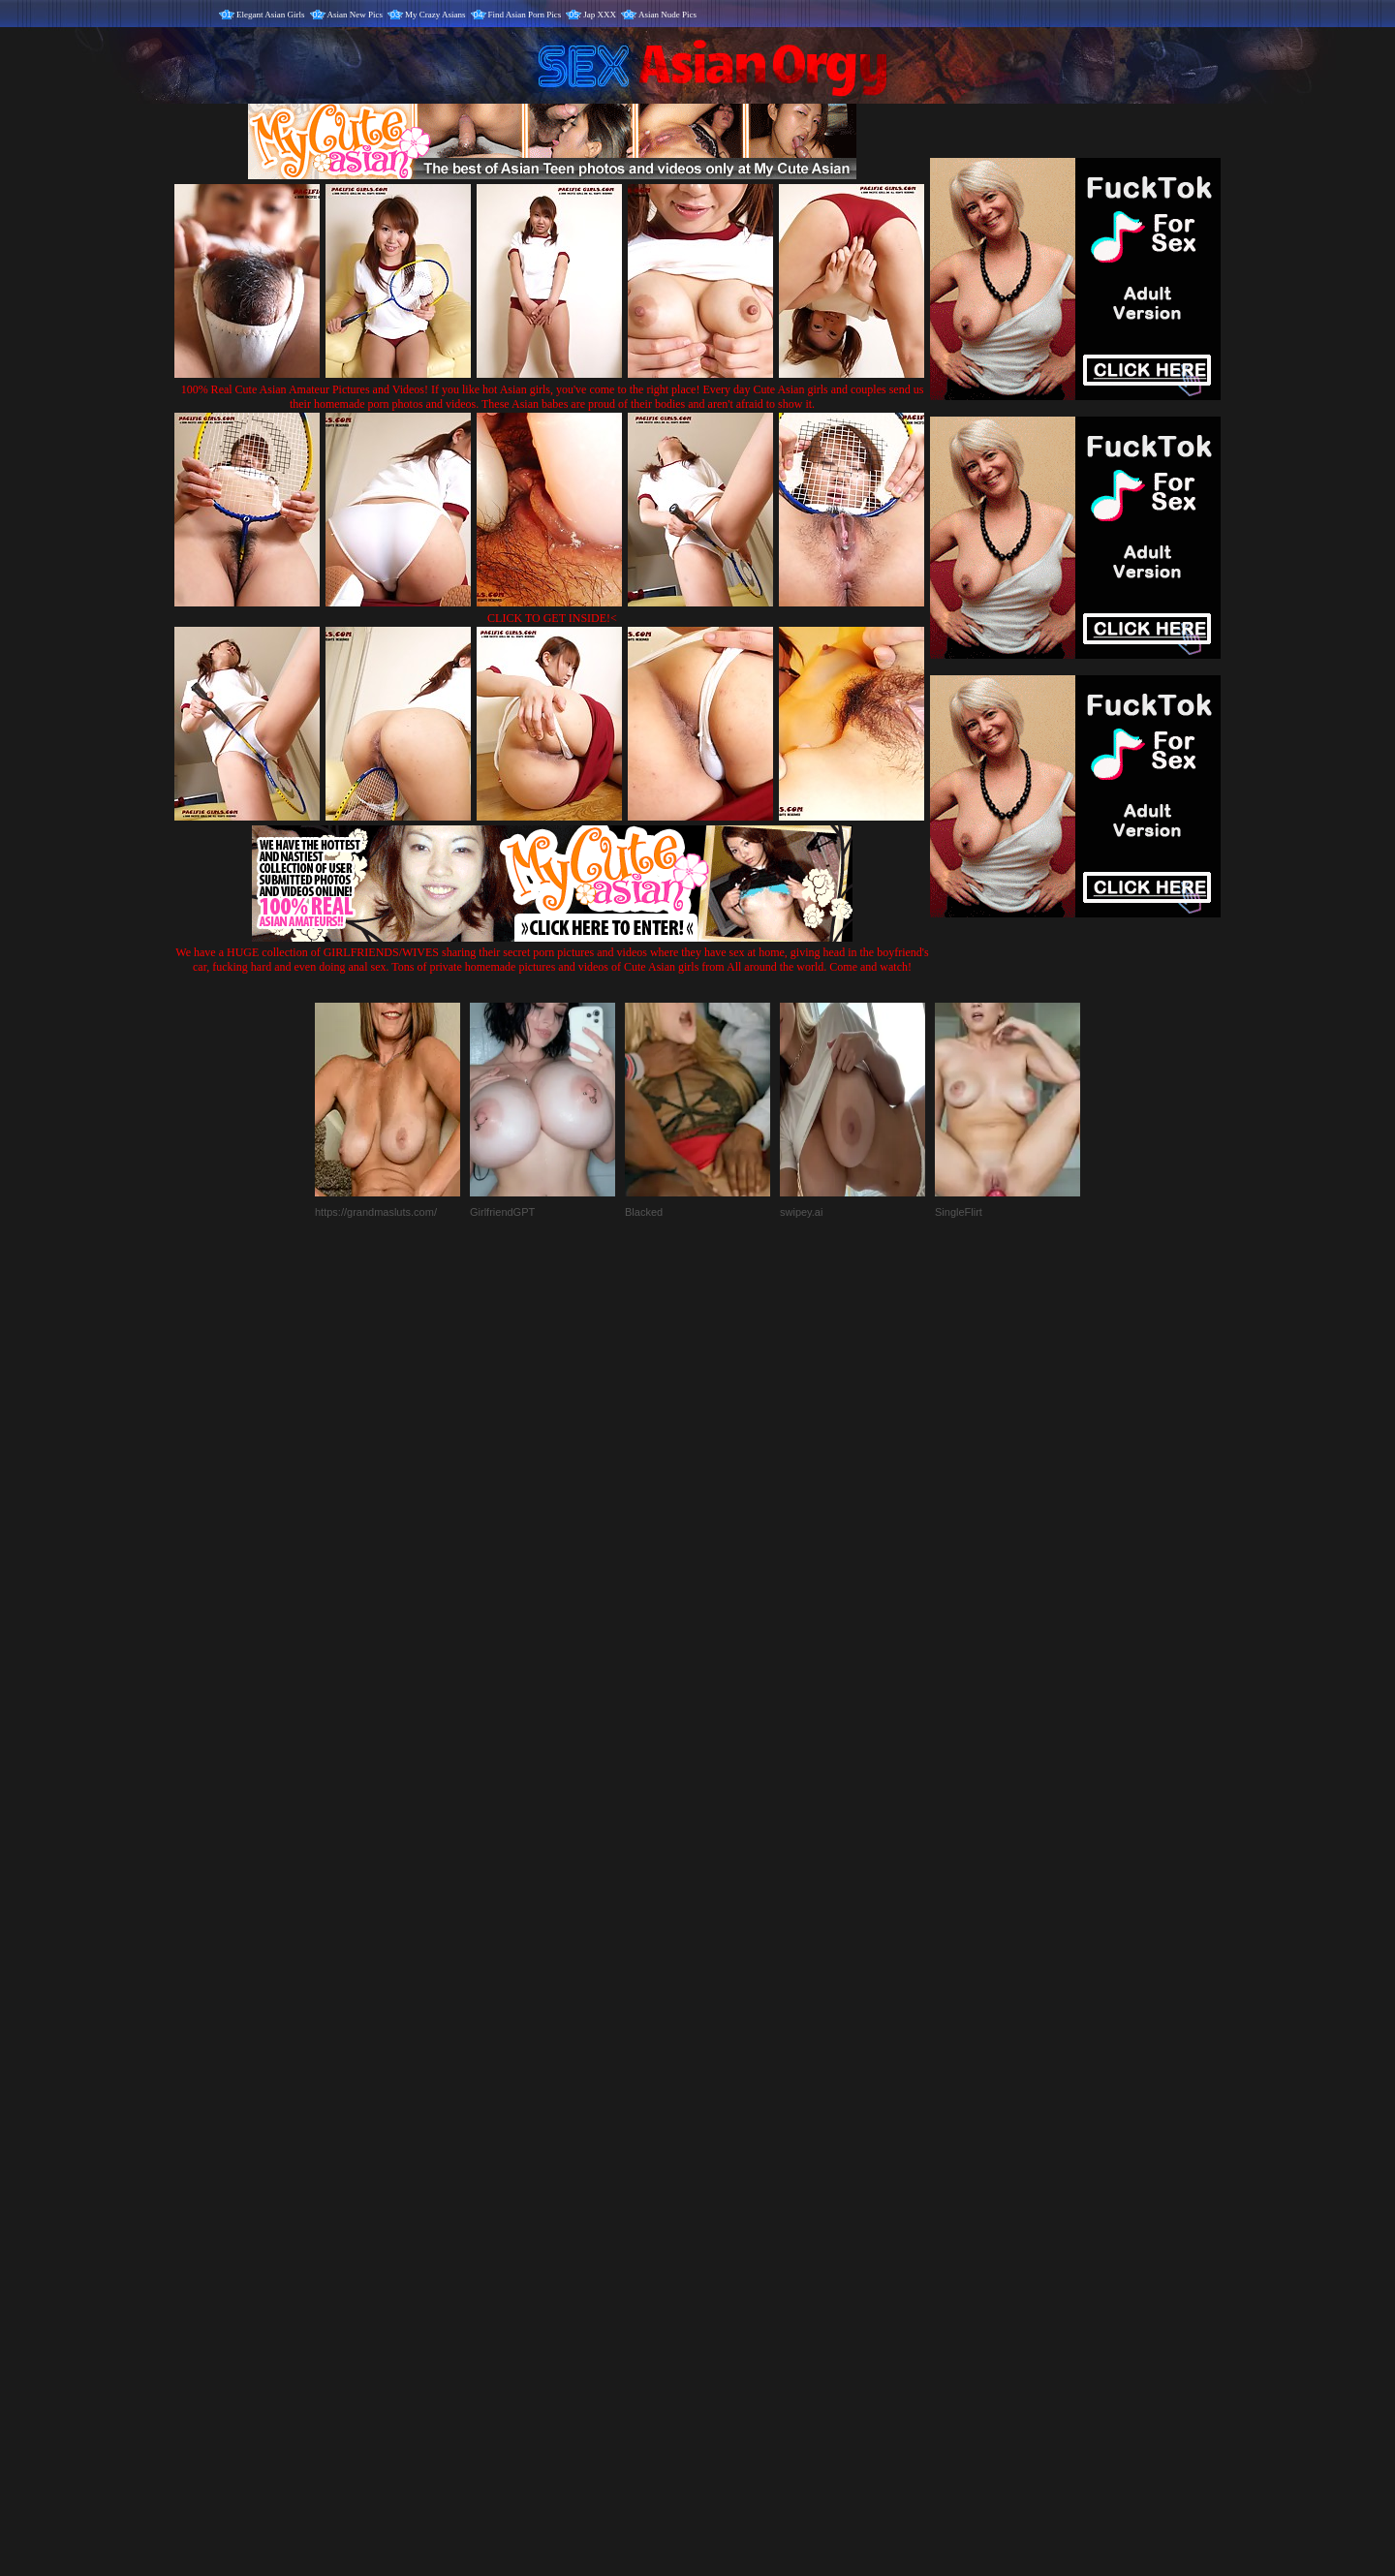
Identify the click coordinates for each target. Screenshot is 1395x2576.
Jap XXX (599, 14)
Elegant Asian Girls (270, 14)
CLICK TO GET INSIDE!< (552, 618)
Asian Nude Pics (667, 14)
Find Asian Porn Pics (525, 14)
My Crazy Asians (435, 14)
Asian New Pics (355, 14)
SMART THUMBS (732, 2171)
